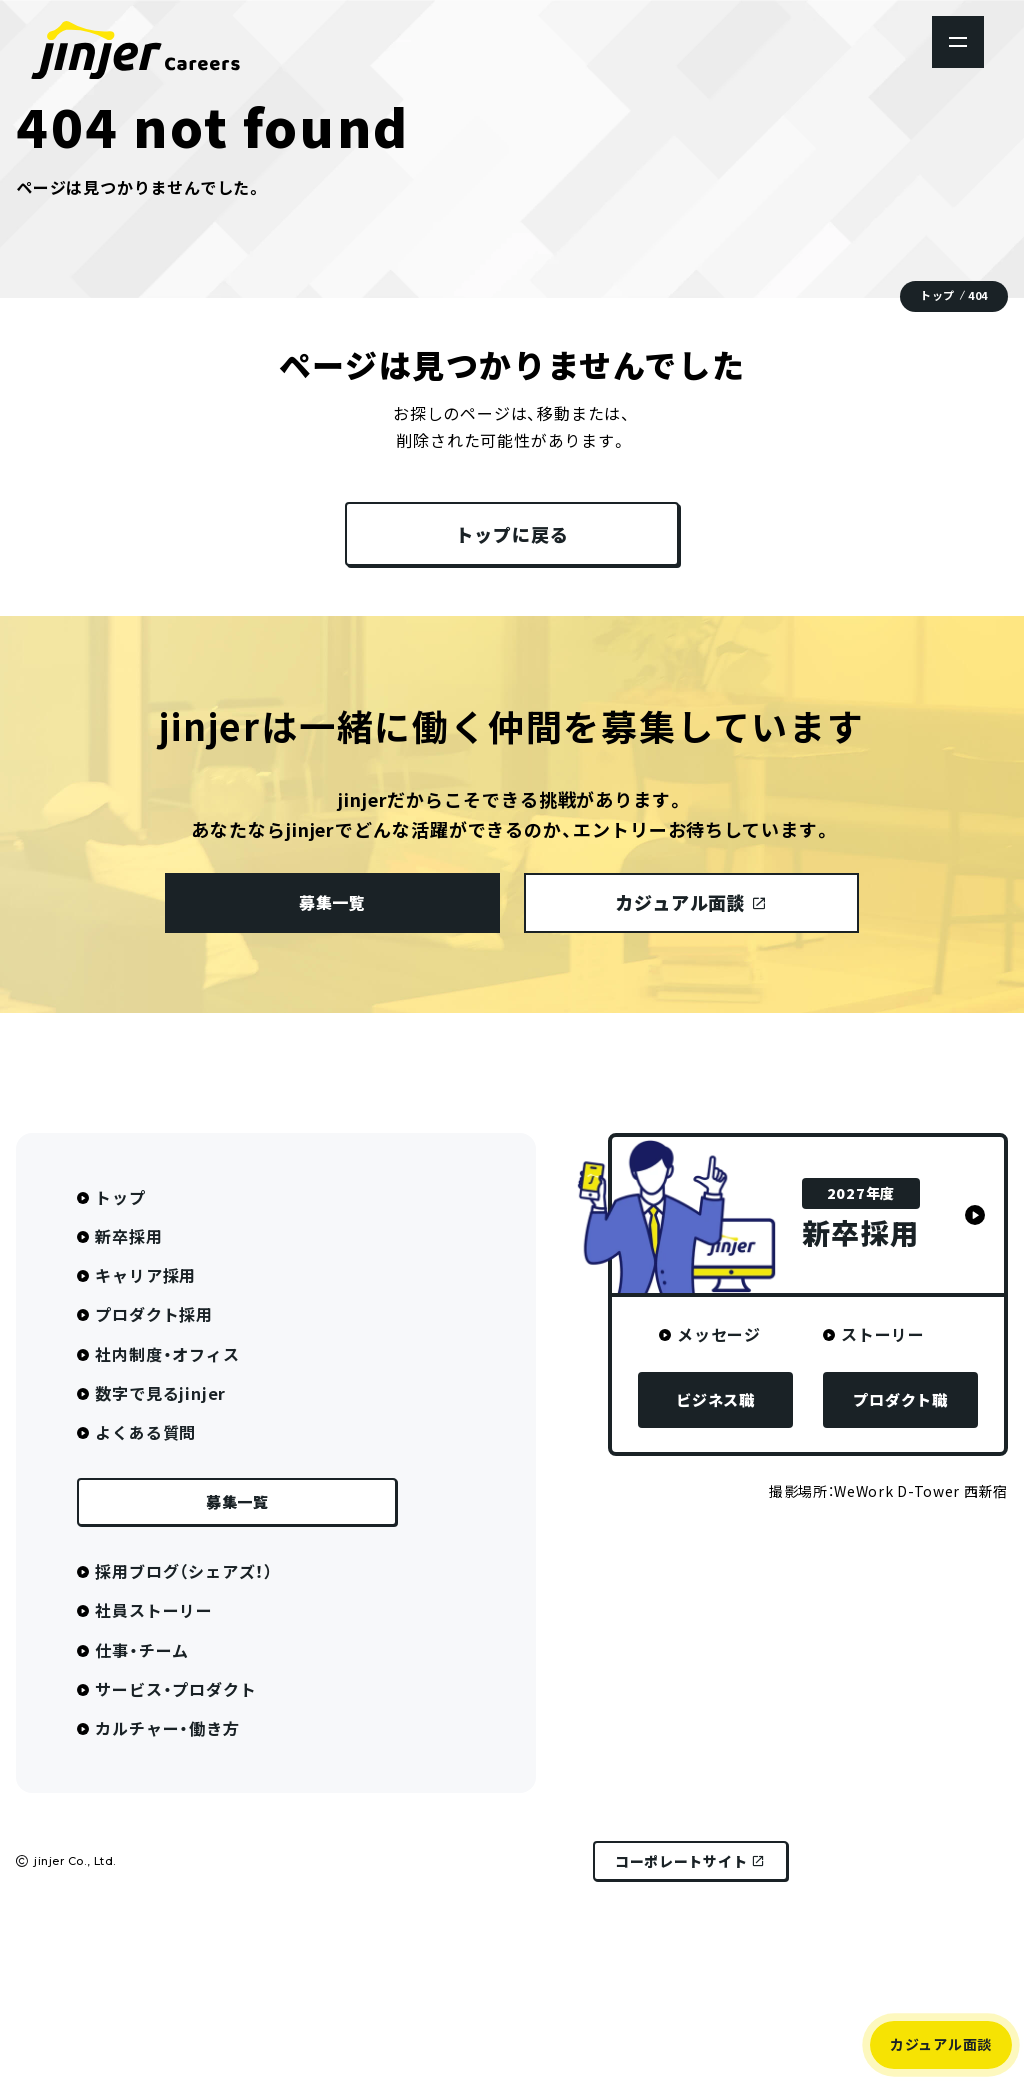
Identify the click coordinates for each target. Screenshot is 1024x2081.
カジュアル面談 (941, 2044)
